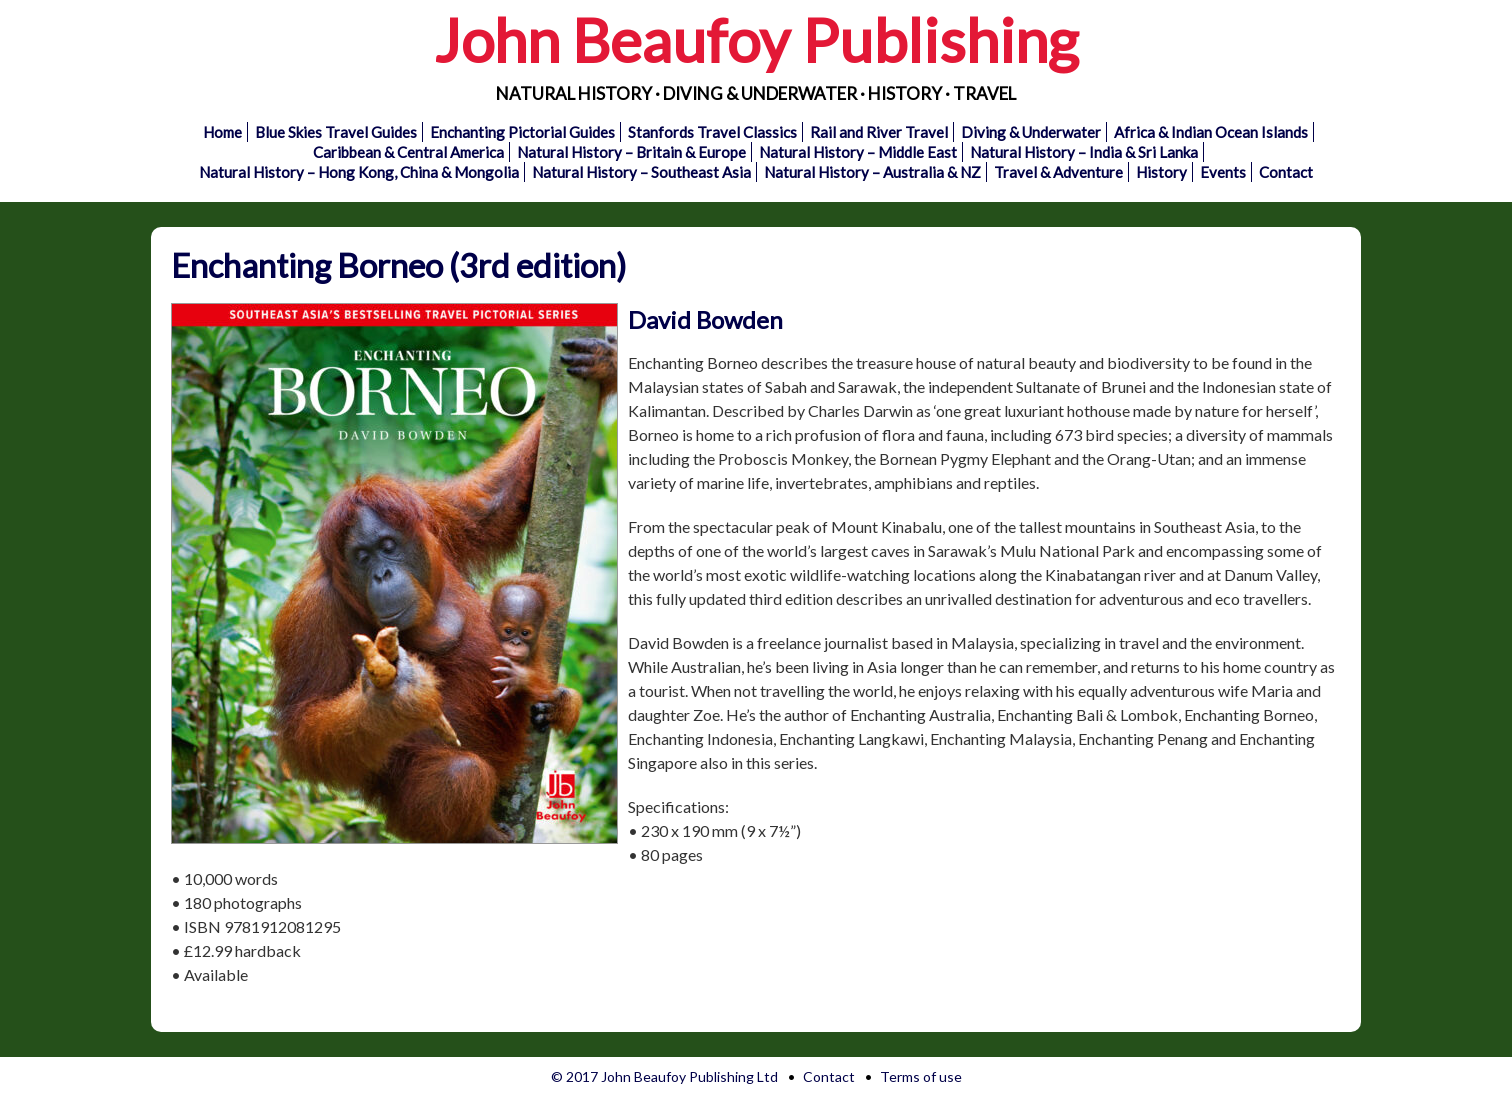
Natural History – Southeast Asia (641, 172)
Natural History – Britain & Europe (631, 152)
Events (1223, 172)
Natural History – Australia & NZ (872, 172)
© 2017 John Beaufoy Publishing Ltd (664, 1076)
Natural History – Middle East (858, 152)
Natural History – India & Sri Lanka (1084, 152)
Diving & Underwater (1031, 132)
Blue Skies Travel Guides (336, 132)
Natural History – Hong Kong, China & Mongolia (359, 172)
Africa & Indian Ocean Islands (1211, 132)
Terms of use (921, 1076)
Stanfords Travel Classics (712, 132)
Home (222, 132)
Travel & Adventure (1058, 172)
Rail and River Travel (879, 132)
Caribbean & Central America (408, 152)
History (1161, 172)
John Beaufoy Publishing (756, 40)
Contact (1286, 172)
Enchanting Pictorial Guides (522, 132)
